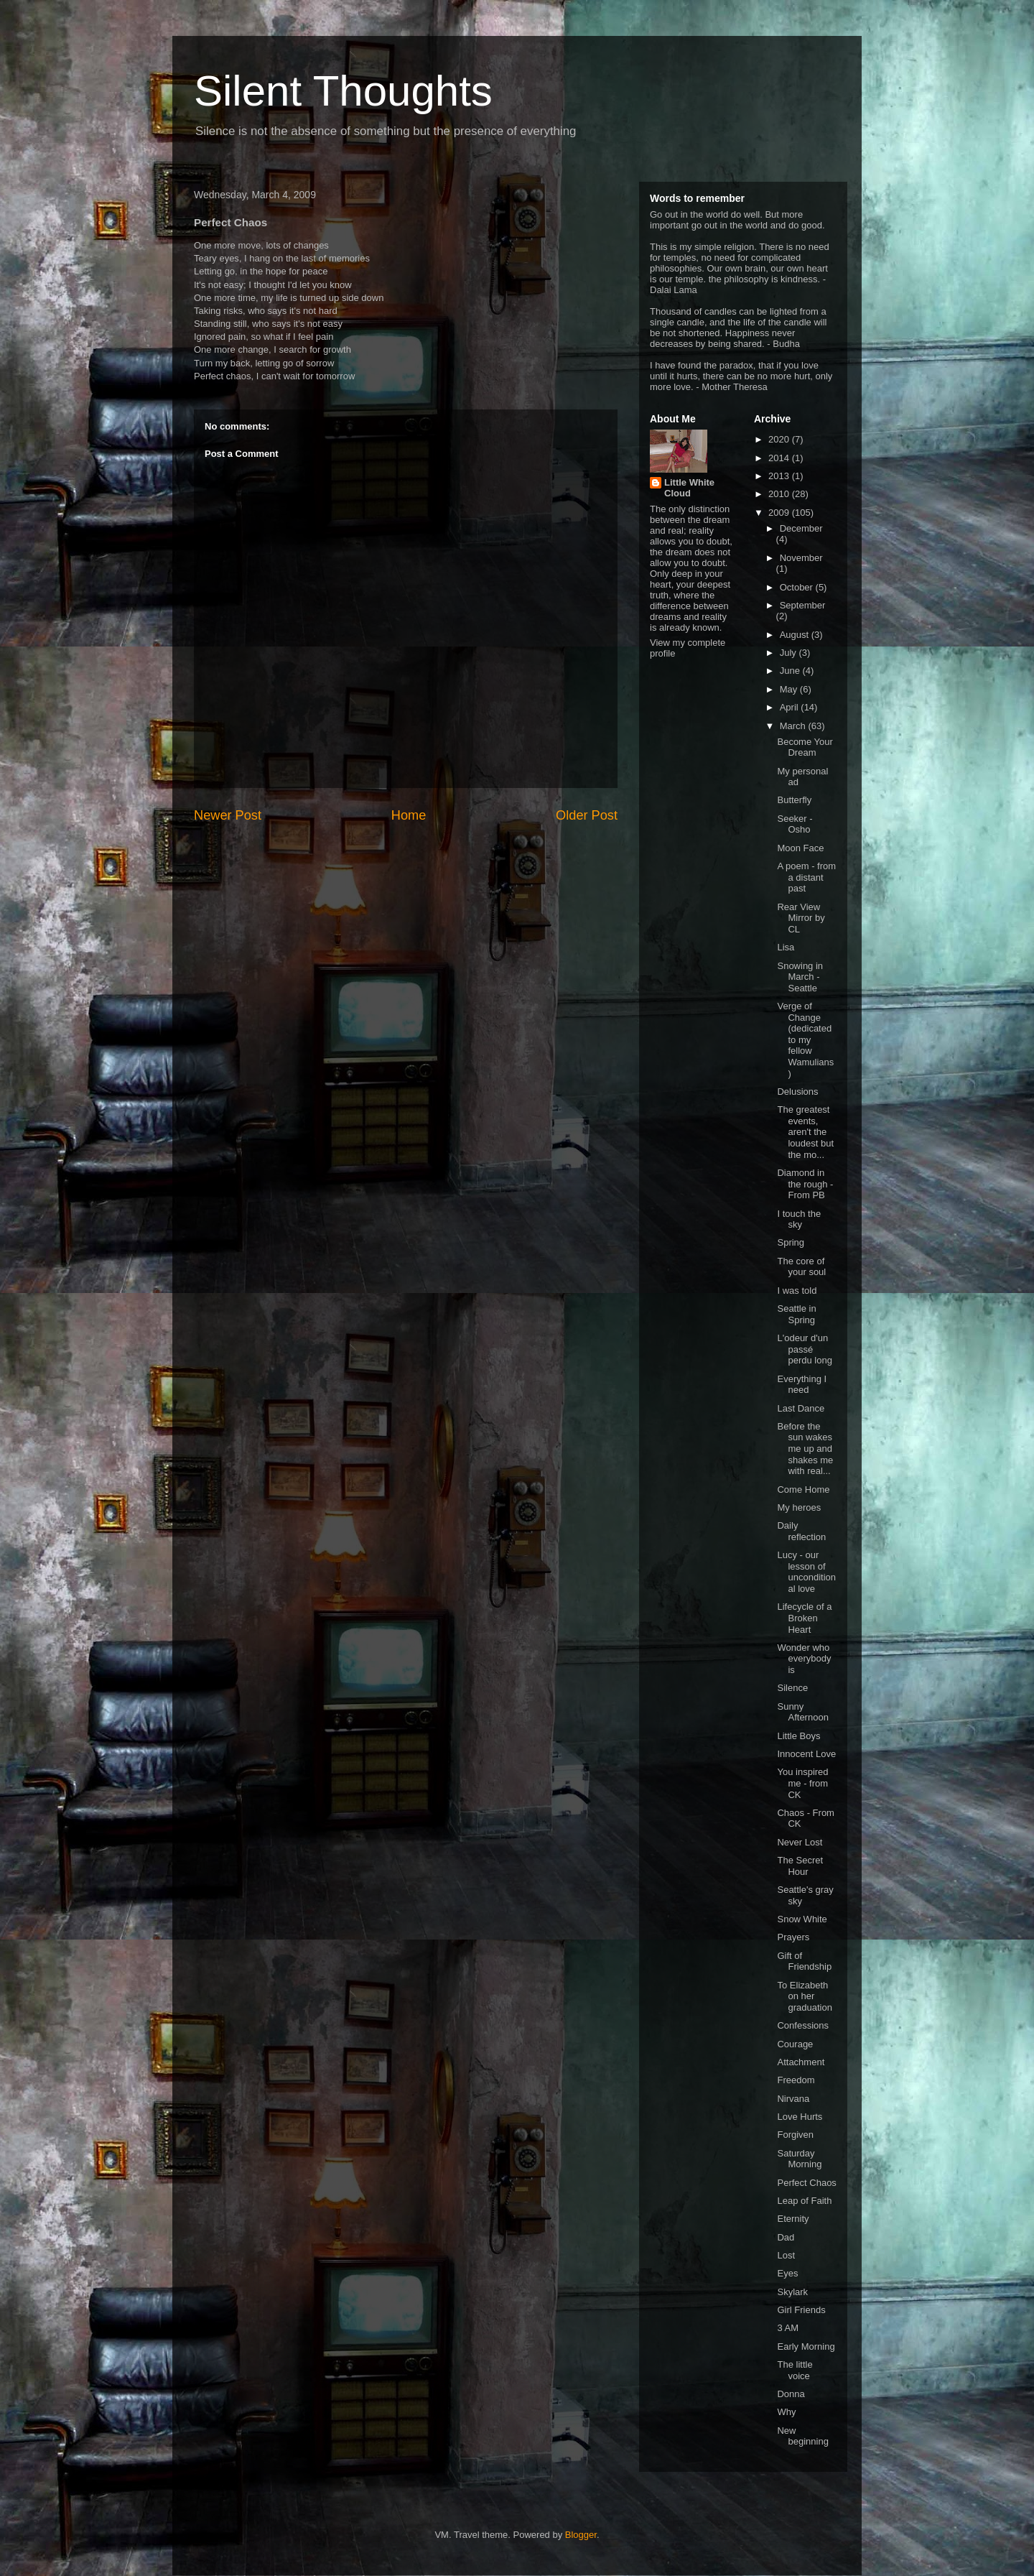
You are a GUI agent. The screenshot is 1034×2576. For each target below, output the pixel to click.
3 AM (787, 2327)
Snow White (801, 1919)
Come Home (803, 1489)
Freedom (795, 2080)
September (803, 605)
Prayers (793, 1937)
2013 (780, 476)
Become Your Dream (804, 747)
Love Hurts (799, 2116)
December (801, 528)
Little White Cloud (689, 488)
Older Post (587, 815)
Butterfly (794, 799)
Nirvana (793, 2098)
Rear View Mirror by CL (800, 918)
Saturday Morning (799, 2159)
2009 (780, 512)
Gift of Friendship (804, 1961)
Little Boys (798, 1736)
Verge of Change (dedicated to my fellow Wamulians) (805, 1040)
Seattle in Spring (796, 1314)
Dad (785, 2237)
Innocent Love (806, 1753)
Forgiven (795, 2134)
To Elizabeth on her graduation (804, 1996)
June (791, 670)
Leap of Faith (804, 2200)
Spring (790, 1242)
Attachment (800, 2062)
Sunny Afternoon (802, 1712)
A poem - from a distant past (806, 877)
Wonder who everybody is (804, 1658)
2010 (780, 493)
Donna (790, 2394)
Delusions (797, 1091)
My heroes (799, 1507)
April (790, 707)
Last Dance (800, 1408)
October (798, 587)
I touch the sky (799, 1219)
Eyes (787, 2273)
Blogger (581, 2534)
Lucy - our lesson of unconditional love (806, 1571)
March (794, 726)
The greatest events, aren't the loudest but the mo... (805, 1131)
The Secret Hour (800, 1866)
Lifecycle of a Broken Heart (804, 1617)
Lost (786, 2255)
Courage (795, 2044)
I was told (796, 1290)
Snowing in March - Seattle (800, 976)
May (790, 689)
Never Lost (799, 1842)
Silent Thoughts (343, 91)
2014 (780, 458)
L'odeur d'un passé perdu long (804, 1349)
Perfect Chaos (806, 2182)
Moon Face (800, 848)
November (801, 557)
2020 (780, 439)
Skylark (792, 2292)
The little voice (794, 2370)
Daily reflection (801, 1531)
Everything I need (801, 1384)
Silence (792, 1687)
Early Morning (805, 2346)
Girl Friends (801, 2309)
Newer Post (227, 815)
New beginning (802, 2436)
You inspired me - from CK (802, 1782)
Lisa (785, 947)
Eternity (793, 2218)
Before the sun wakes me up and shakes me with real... (805, 1448)
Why (786, 2411)
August (795, 634)
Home (409, 815)
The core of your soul (801, 1267)
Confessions (803, 2025)
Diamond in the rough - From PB (805, 1183)
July (789, 652)
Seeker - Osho (794, 824)
